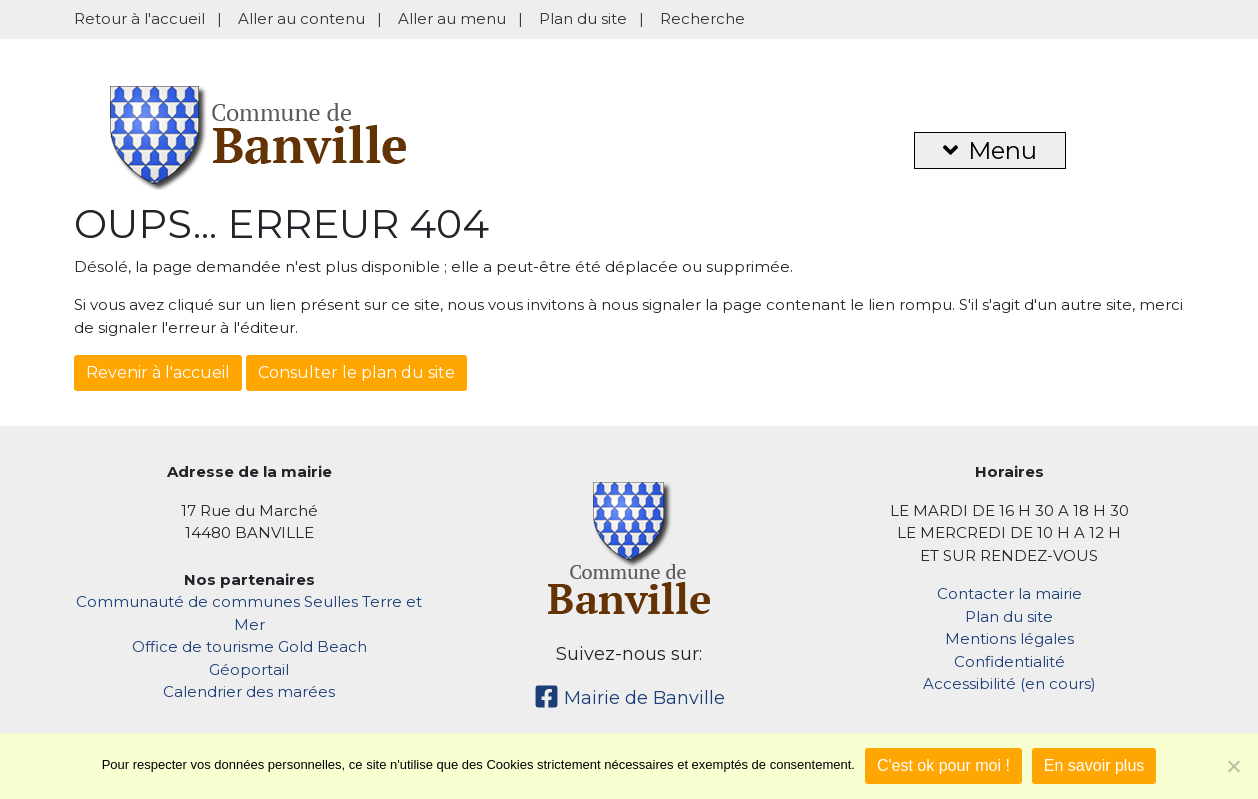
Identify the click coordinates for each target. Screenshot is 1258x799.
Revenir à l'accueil (158, 372)
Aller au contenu (301, 18)
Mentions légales (1009, 638)
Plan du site (583, 18)
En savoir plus (1094, 765)
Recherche (702, 18)
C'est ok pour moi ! (943, 765)
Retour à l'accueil (139, 18)
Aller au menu (452, 18)
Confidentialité (1009, 661)
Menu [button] (990, 150)
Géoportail (249, 669)
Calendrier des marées (249, 691)
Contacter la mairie (1009, 593)
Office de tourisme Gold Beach (249, 646)
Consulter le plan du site (356, 372)
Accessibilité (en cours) (1009, 683)
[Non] (1233, 766)
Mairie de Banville (629, 698)
